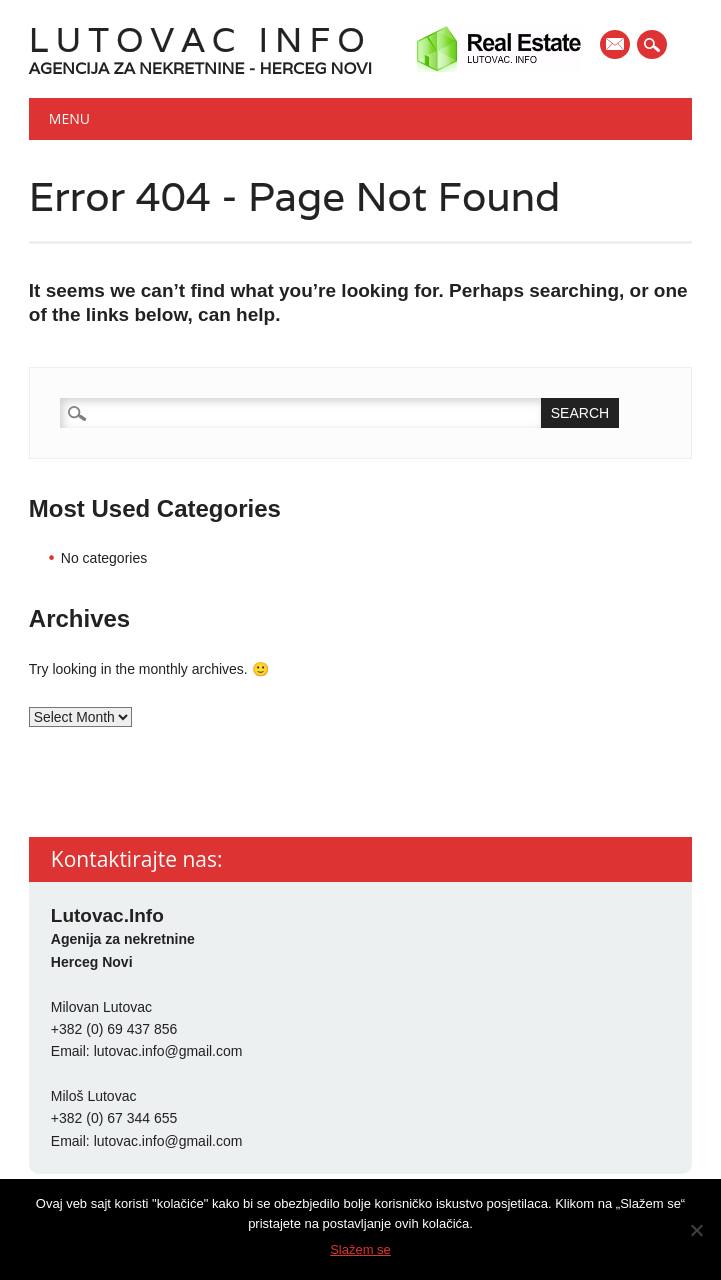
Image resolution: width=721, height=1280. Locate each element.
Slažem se (360, 1249)
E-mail (616, 46)
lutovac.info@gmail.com (168, 1051)
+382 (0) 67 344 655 (114, 1118)
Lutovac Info (200, 39)
